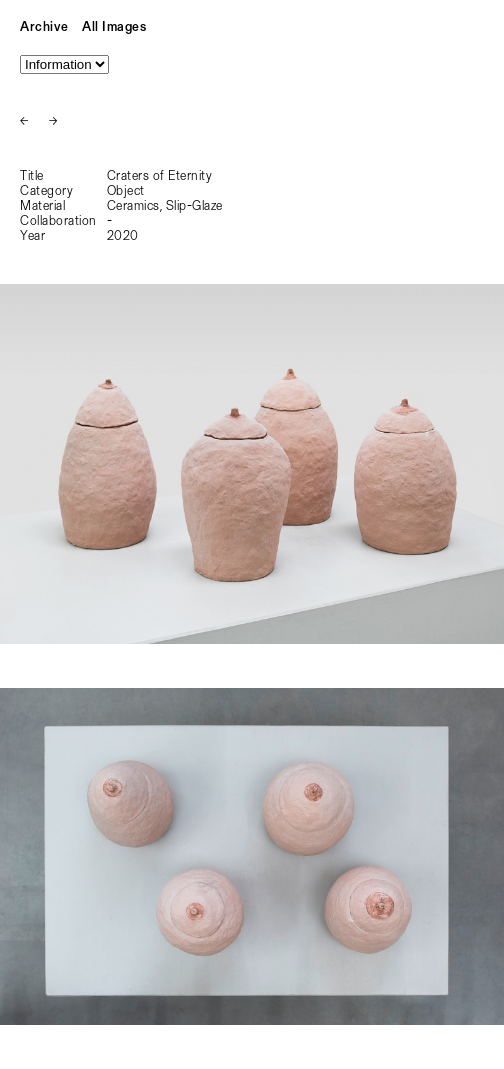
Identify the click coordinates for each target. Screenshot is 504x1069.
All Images (114, 27)
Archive (44, 27)
